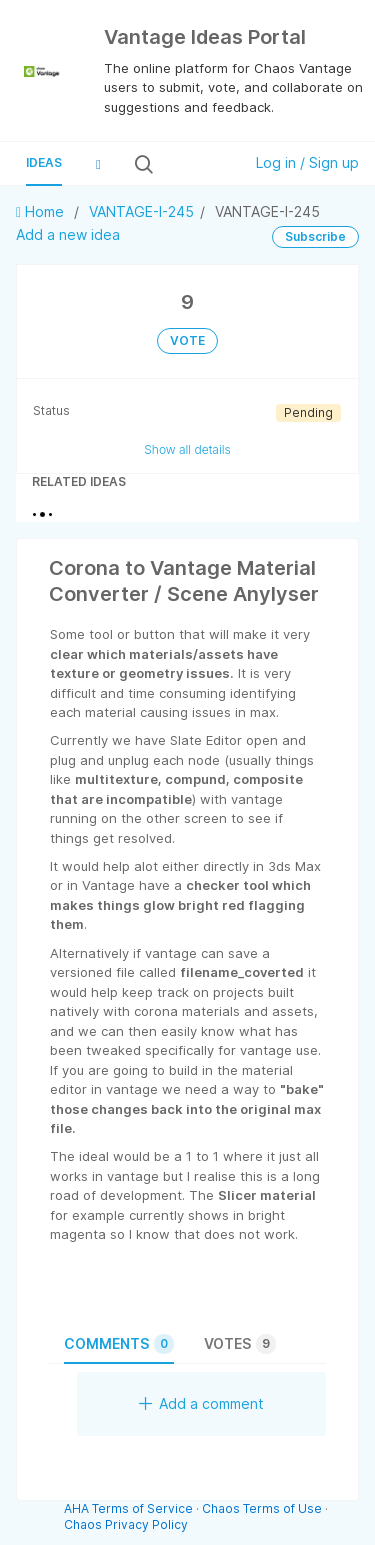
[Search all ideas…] (196, 164)
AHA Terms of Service (130, 1508)
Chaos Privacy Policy (126, 1524)
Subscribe (315, 236)
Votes (240, 1344)
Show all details (187, 449)
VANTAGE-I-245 (141, 211)
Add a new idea (68, 234)
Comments (119, 1344)
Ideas (44, 162)
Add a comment (201, 1403)
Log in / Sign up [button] (307, 162)
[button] (98, 164)
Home (42, 211)
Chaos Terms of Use (262, 1508)
